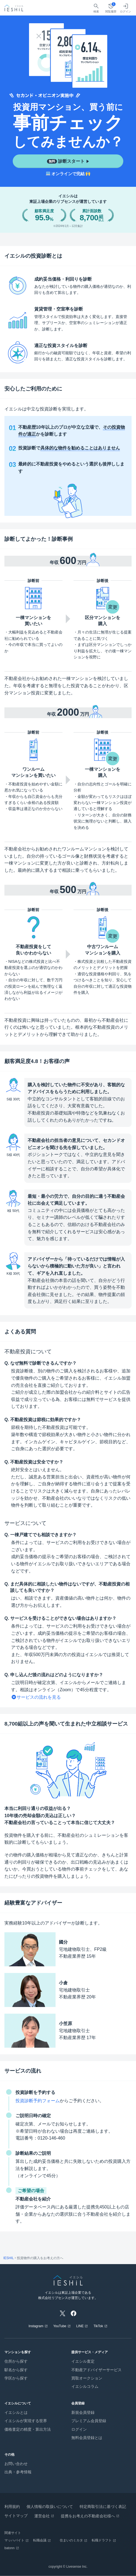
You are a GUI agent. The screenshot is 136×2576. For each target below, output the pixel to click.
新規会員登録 (83, 2412)
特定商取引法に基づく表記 (103, 2506)
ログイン (79, 2429)
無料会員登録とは (86, 2437)
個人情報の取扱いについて (50, 2506)
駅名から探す (16, 2370)
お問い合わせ (16, 2463)
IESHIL (8, 2258)
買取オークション (86, 2378)
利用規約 (12, 2506)
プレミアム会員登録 (88, 2421)
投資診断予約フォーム (37, 2100)
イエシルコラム (84, 2386)
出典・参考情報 (18, 2472)
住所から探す (16, 2361)
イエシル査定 (83, 2361)
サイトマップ (16, 2515)
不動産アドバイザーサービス (96, 2370)
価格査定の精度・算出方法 (27, 2429)
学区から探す (16, 2378)
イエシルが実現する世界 (25, 2421)
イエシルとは (16, 2412)
